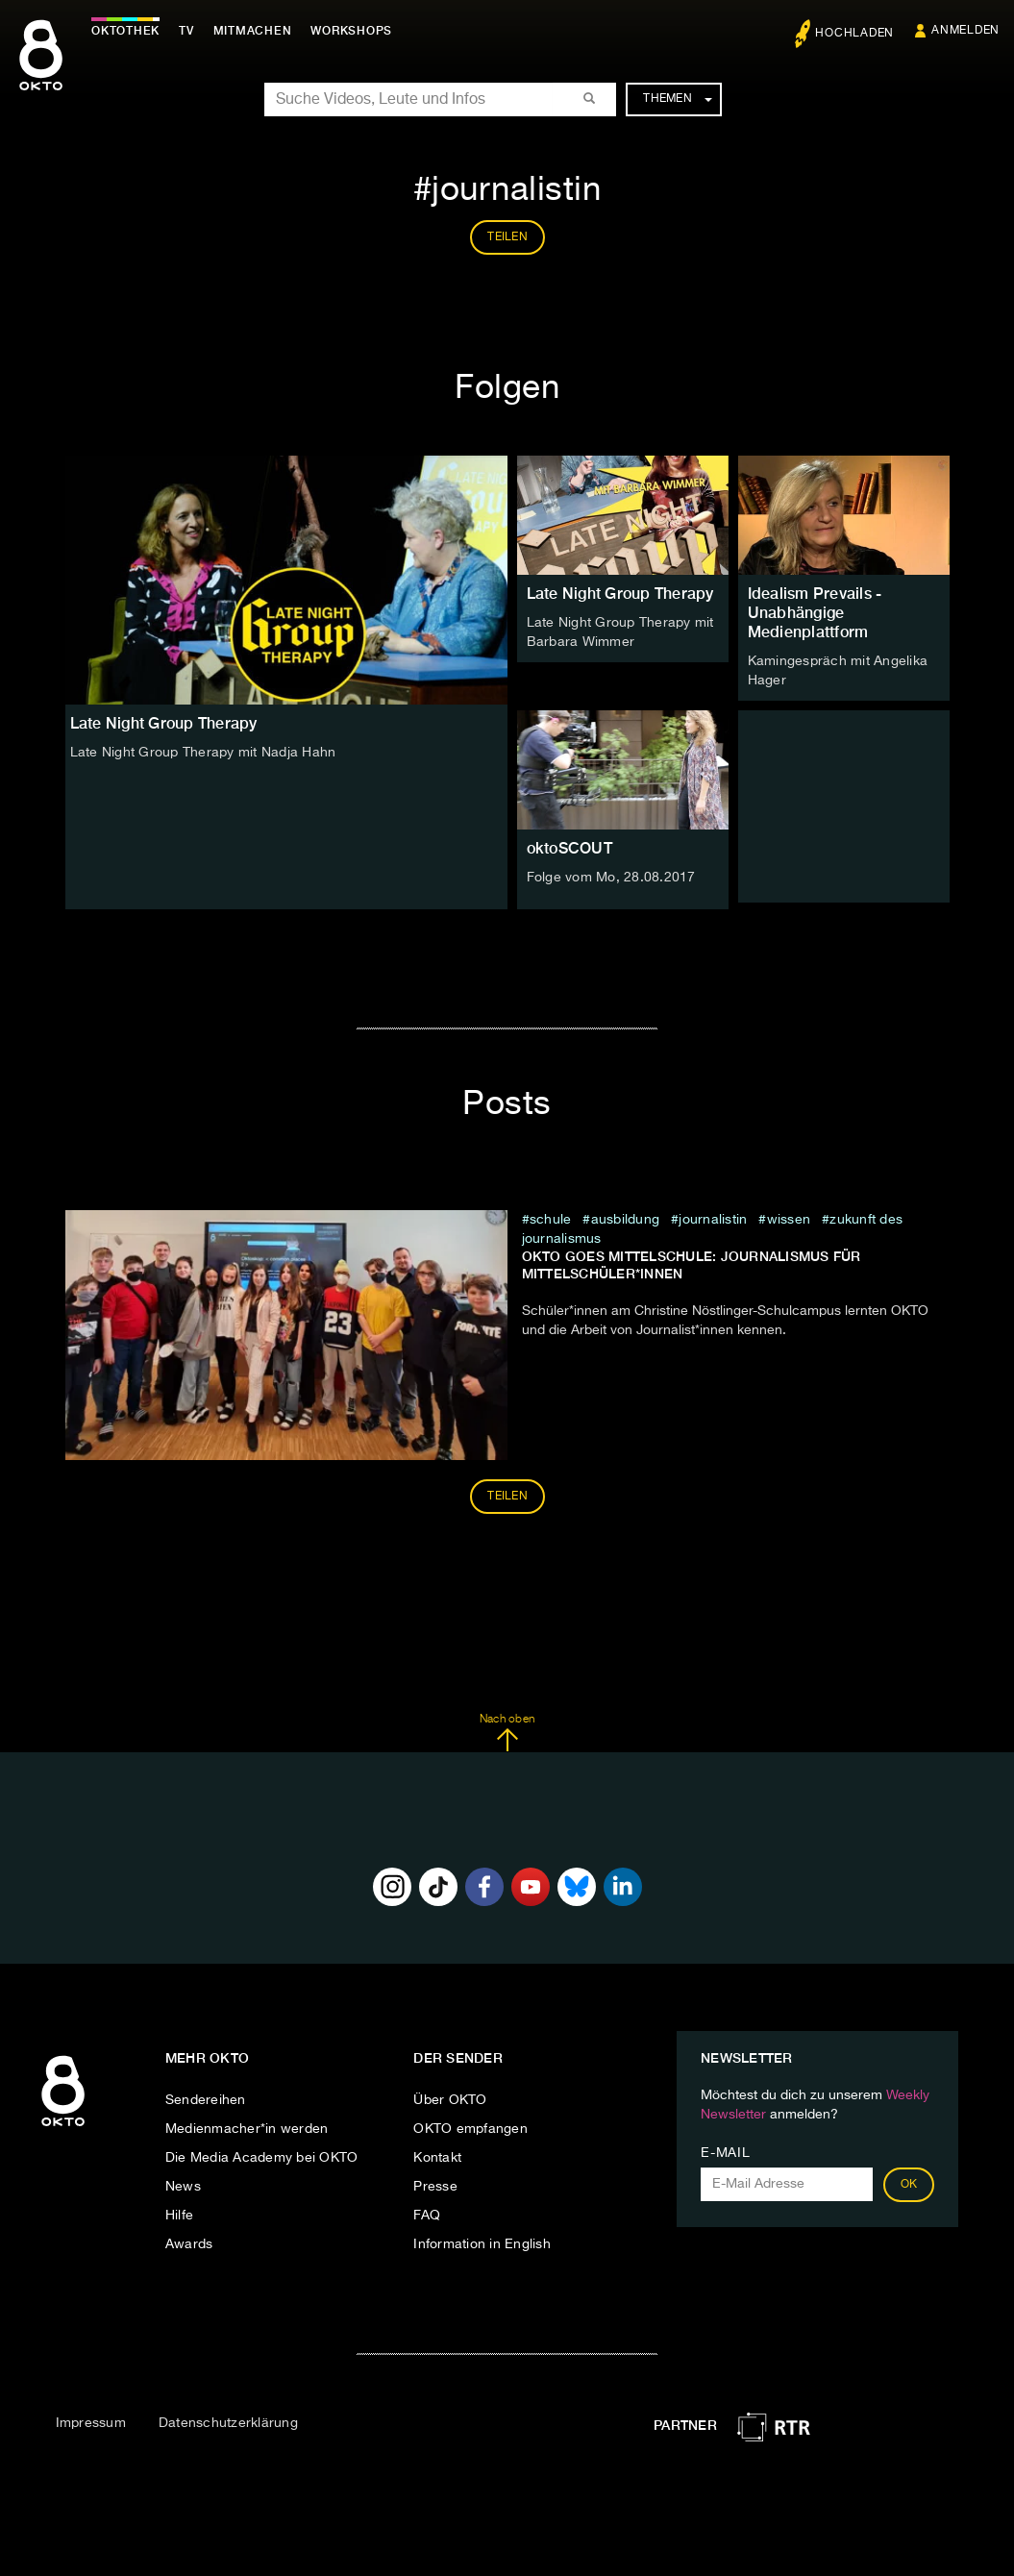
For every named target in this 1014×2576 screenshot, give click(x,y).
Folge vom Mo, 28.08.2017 (611, 877)
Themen (677, 99)
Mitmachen (252, 30)
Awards (189, 2244)
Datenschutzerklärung (228, 2423)
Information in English (482, 2244)
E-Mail (725, 2153)
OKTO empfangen (470, 2129)
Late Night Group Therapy (620, 593)
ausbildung (625, 1219)
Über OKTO (449, 2100)
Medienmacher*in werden (247, 2129)
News (183, 2186)
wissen (789, 1219)
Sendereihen (205, 2100)
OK (909, 2185)
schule (551, 1219)
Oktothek (125, 30)
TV (186, 30)
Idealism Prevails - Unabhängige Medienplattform (815, 612)
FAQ (426, 2215)
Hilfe (179, 2215)
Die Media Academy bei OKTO (262, 2158)
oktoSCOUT (569, 848)
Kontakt (437, 2158)
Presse (435, 2186)
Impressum (91, 2423)
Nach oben (507, 1733)
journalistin (713, 1219)
